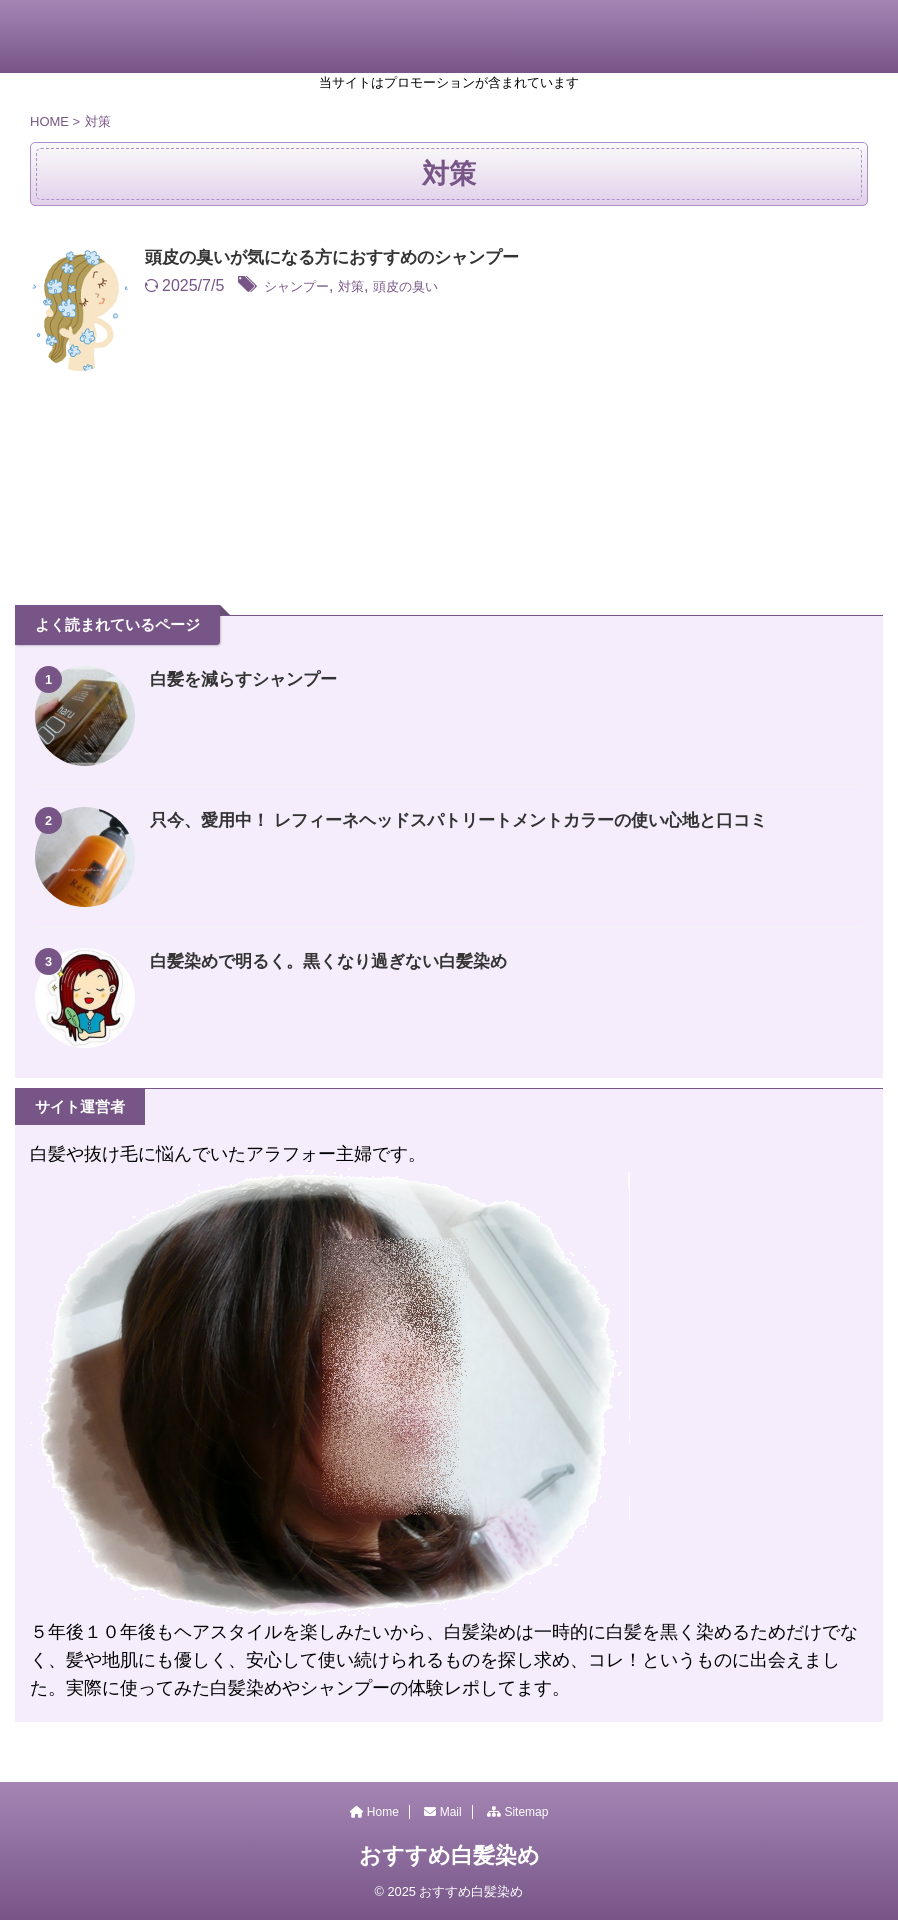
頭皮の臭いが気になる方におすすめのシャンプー (343, 259)
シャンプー (304, 287)
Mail (442, 1812)
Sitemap (517, 1812)
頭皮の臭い (434, 287)
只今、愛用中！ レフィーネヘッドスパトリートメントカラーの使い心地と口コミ (476, 820)
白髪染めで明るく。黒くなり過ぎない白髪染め (339, 961)
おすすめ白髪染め (449, 1855)
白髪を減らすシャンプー (249, 679)
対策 (369, 287)
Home (374, 1812)
